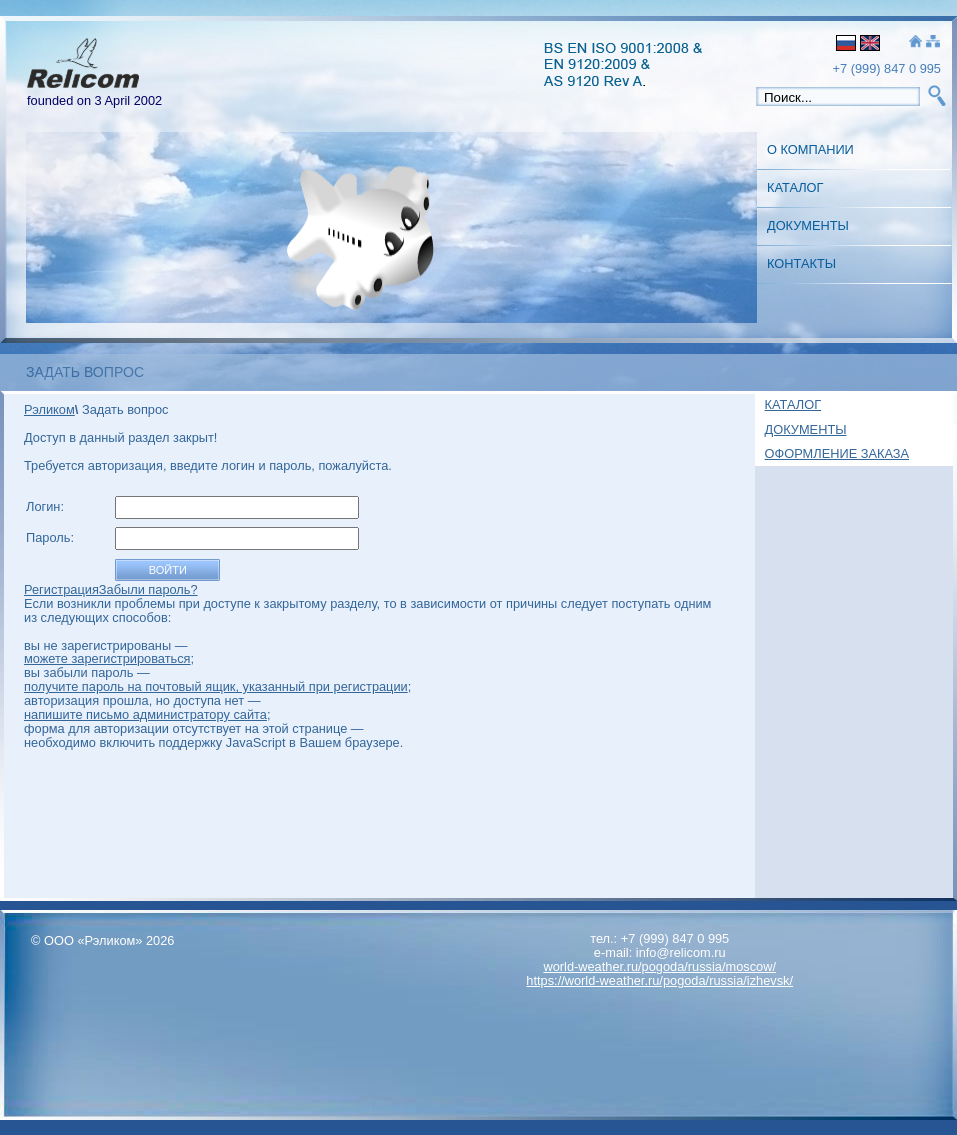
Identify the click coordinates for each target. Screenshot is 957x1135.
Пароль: (52, 537)
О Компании (810, 149)
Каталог (795, 187)
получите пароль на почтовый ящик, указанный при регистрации (216, 686)
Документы (808, 225)
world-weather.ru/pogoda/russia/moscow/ (659, 966)
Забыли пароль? (148, 589)
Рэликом (49, 409)
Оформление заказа (837, 453)
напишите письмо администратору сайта (145, 714)
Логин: (47, 506)
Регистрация (61, 589)
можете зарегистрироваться (107, 658)
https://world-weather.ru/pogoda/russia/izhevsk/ (659, 980)
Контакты (801, 263)
